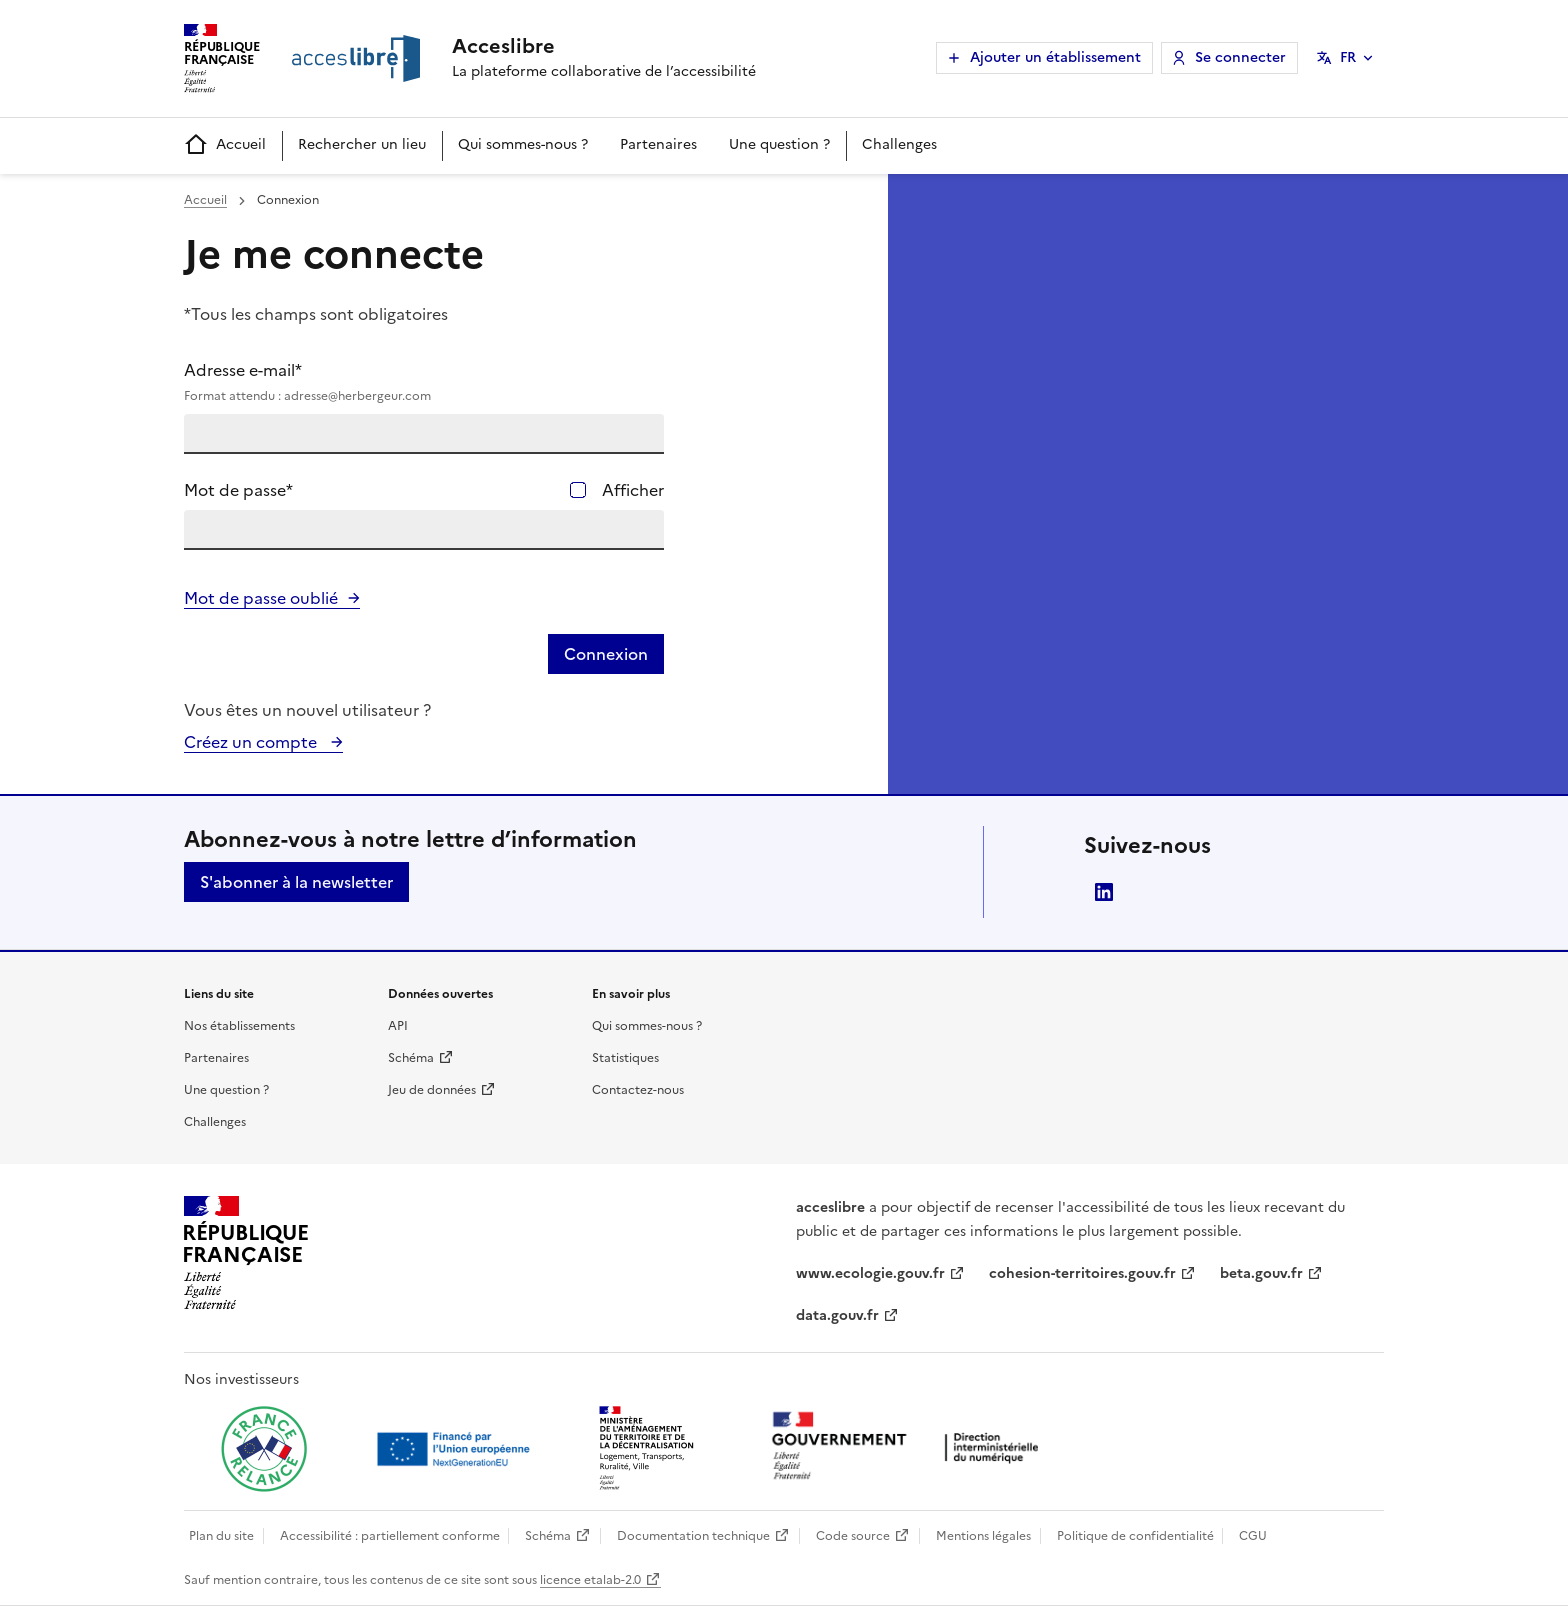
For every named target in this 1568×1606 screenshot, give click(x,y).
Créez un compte (252, 742)
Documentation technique (693, 1536)
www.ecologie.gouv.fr (870, 1273)
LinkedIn (1104, 892)
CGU (1253, 1536)
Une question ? (779, 144)
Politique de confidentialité (1135, 1536)
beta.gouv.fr (1261, 1273)
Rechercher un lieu (362, 144)
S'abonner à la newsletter (296, 882)
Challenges (899, 144)
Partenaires (658, 144)
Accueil (225, 145)
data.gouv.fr (837, 1315)
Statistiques (625, 1058)
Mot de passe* (238, 490)
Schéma (411, 1058)
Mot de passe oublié (261, 598)
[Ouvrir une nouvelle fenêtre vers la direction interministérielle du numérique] (910, 1447)
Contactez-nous (638, 1090)
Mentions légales (983, 1536)
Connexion (606, 654)
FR (1348, 57)
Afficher (633, 490)
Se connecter (1240, 57)
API (398, 1026)
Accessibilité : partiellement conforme (390, 1536)
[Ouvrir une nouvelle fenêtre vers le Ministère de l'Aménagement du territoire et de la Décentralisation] (648, 1449)
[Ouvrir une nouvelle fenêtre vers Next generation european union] (456, 1449)
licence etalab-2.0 (590, 1580)
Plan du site (221, 1536)
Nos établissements (239, 1026)
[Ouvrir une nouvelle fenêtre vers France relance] (264, 1449)
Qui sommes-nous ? (523, 144)
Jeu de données (432, 1090)
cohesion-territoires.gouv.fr (1082, 1273)
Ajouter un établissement (1055, 57)
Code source (853, 1536)
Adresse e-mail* (424, 382)
